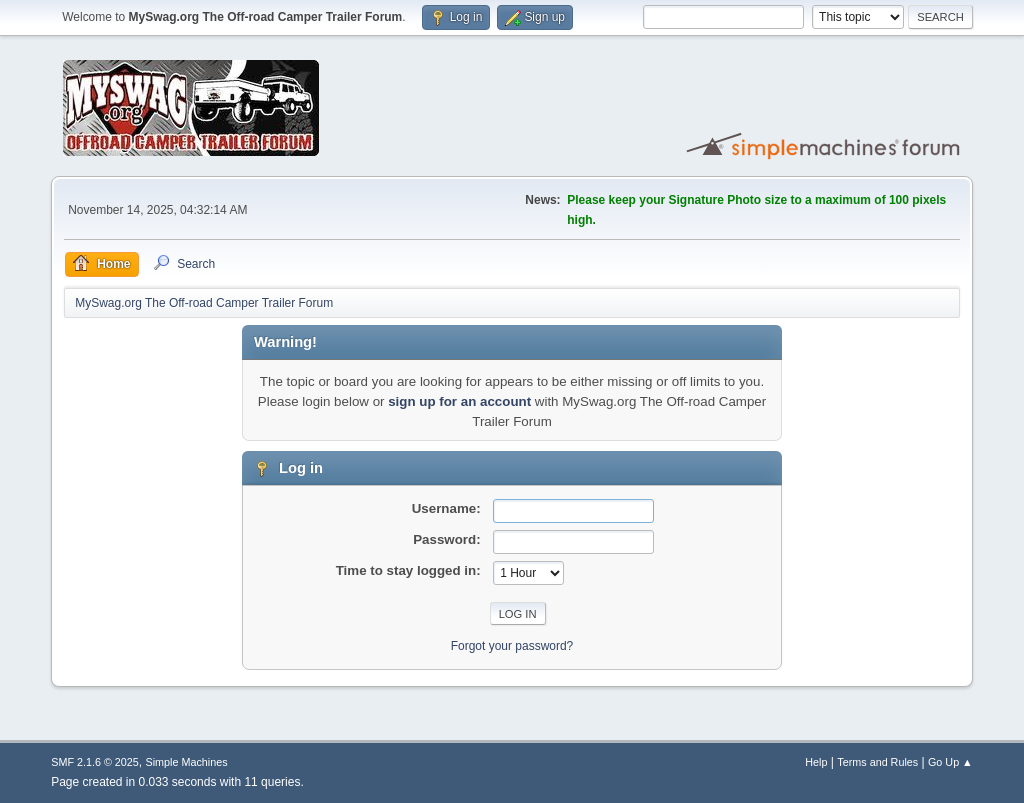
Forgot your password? (512, 646)
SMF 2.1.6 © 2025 (95, 762)
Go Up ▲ (950, 762)
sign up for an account (459, 401)
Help (816, 762)
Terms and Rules (877, 762)
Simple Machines (187, 762)
